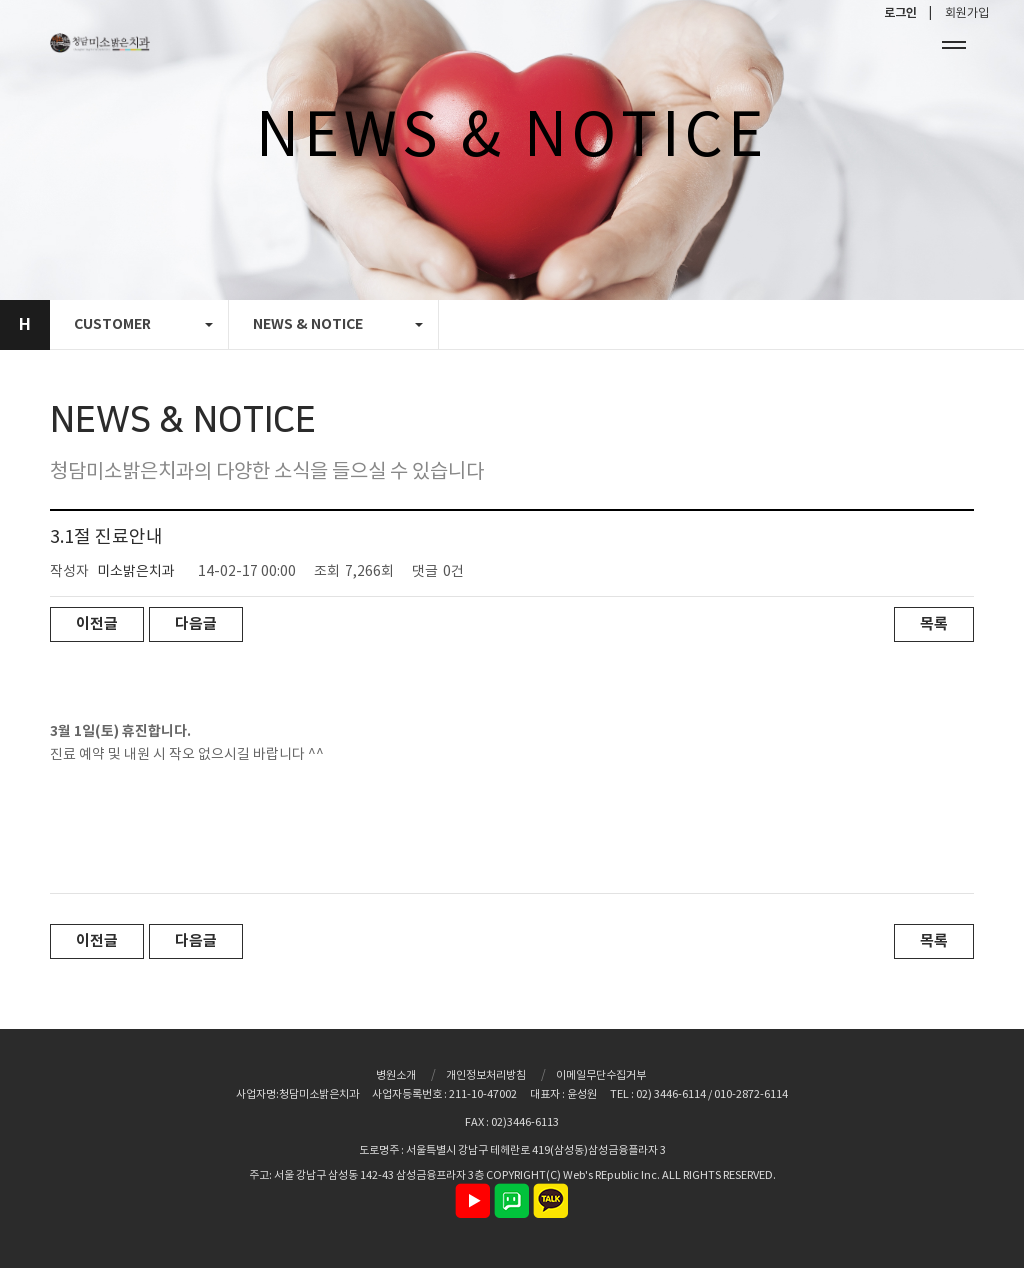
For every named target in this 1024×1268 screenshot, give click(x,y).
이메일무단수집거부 (601, 1075)
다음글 (196, 624)
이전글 (97, 624)
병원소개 (396, 1075)
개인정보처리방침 (486, 1075)
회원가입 (967, 13)
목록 (934, 624)
